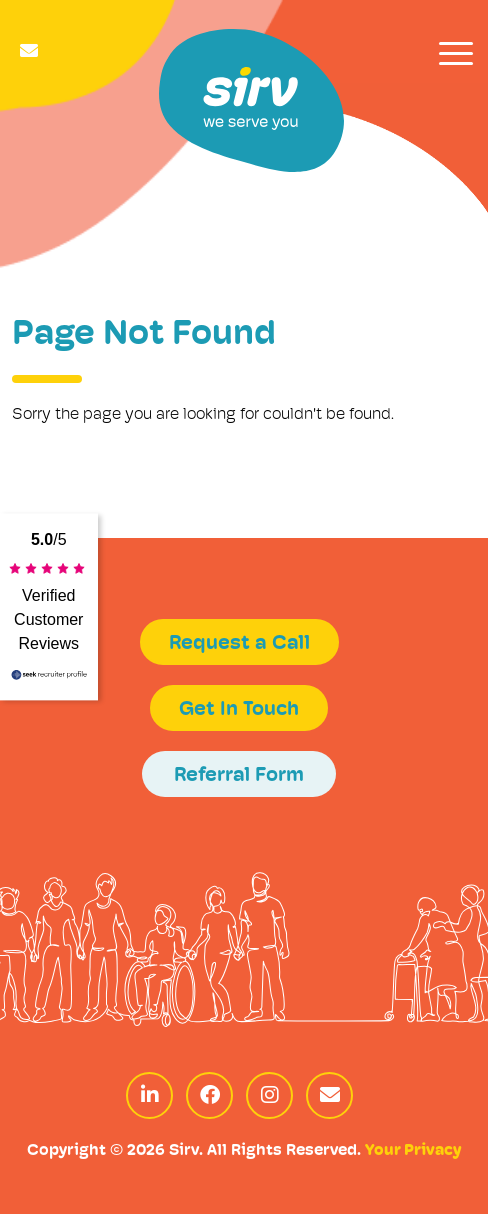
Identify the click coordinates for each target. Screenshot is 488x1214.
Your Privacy (413, 1151)
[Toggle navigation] (456, 53)
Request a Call (239, 644)
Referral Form (239, 776)
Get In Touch (239, 710)
